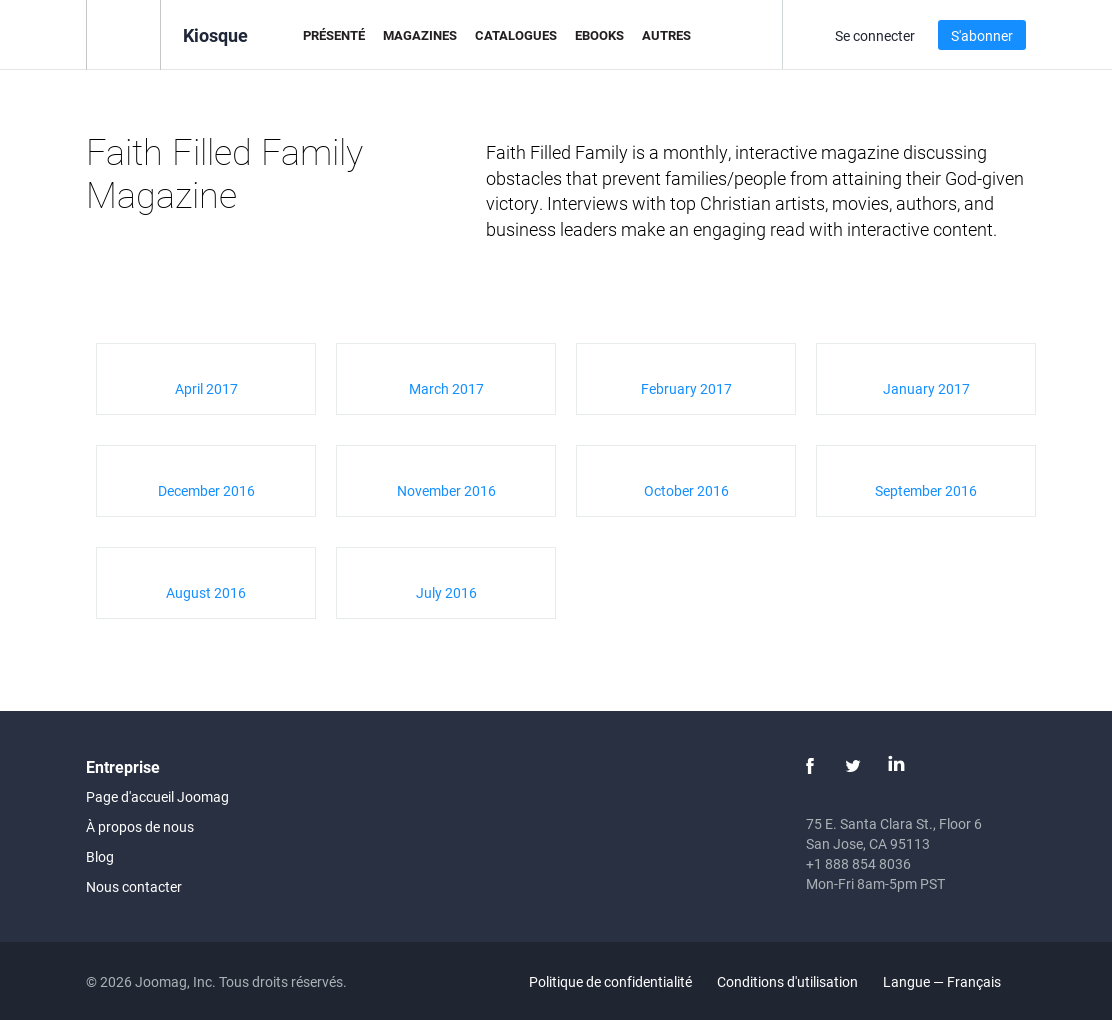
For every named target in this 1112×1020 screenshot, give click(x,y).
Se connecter (875, 35)
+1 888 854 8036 (858, 863)
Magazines (420, 35)
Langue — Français (953, 981)
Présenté (334, 35)
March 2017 (446, 388)
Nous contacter (134, 886)
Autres (666, 35)
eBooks (599, 35)
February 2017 (686, 388)
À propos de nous (140, 826)
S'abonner (982, 35)
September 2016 (926, 490)
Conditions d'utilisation (787, 981)
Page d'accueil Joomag (157, 796)
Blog (100, 856)
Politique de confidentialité (610, 981)
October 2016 (686, 490)
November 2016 (446, 490)
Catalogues (516, 35)
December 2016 (206, 490)
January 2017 (926, 388)
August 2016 (206, 592)
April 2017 (206, 388)
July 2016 (446, 592)
